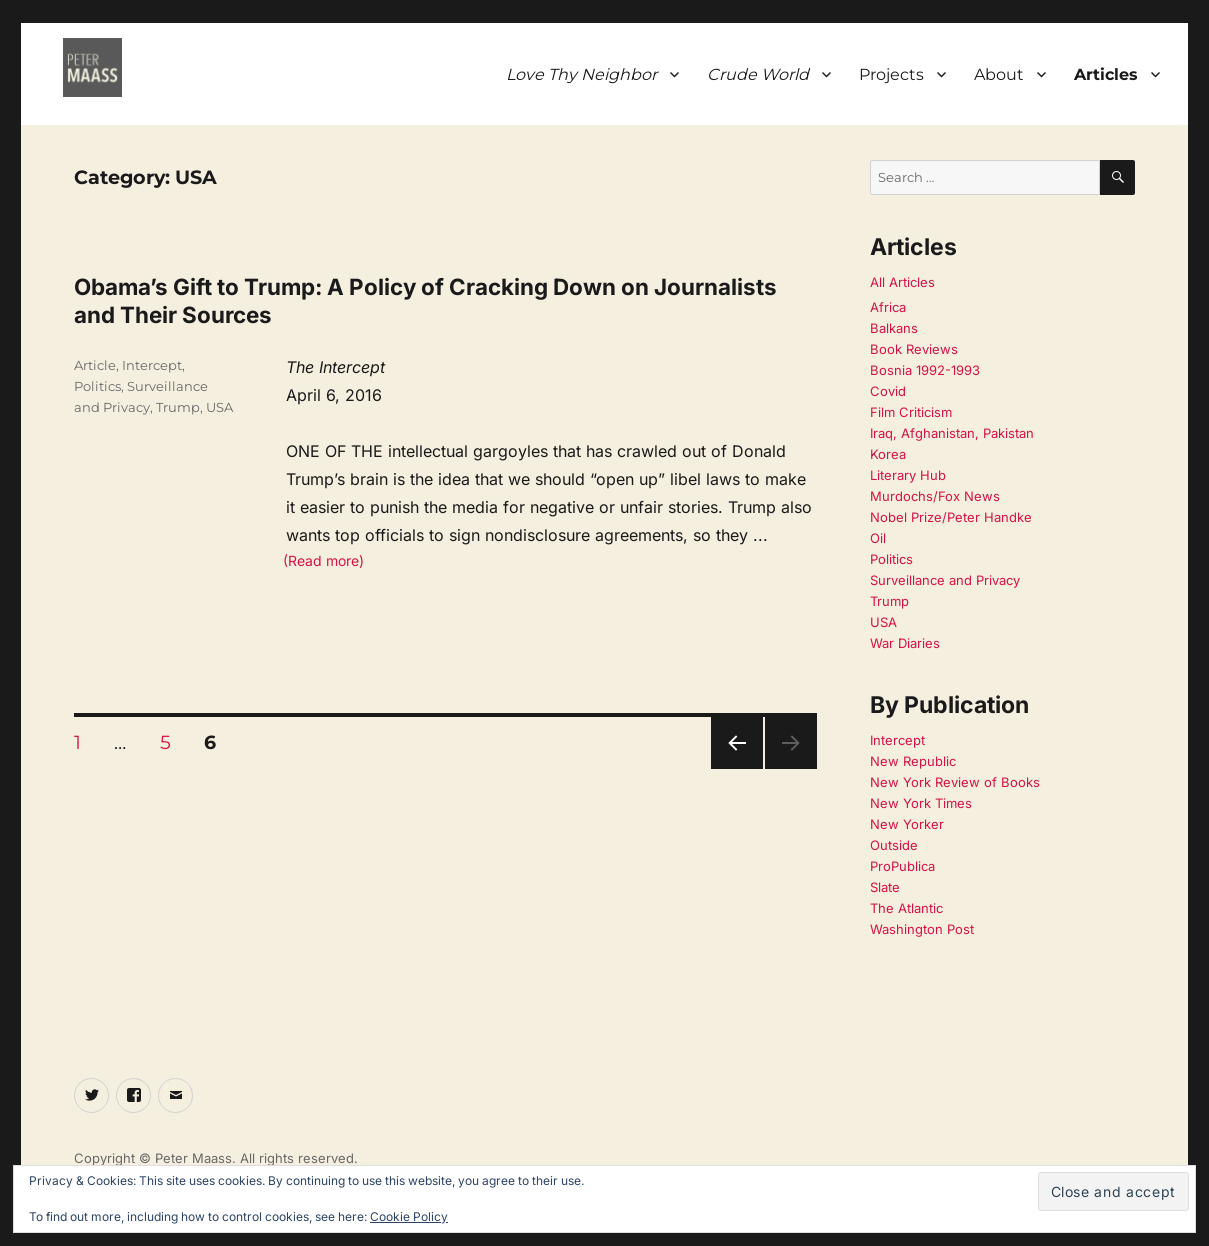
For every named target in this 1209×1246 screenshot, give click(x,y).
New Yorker (907, 824)
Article (95, 365)
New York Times (921, 803)
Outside (894, 845)
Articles (1106, 74)
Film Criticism (911, 412)
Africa (888, 307)
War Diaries (905, 643)
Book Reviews (914, 349)
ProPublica (902, 866)
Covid (888, 391)
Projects (891, 74)
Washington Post (922, 929)
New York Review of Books (955, 782)
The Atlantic (906, 908)
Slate (885, 887)
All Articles (902, 282)
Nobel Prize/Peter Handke (951, 517)
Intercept (152, 365)
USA (219, 407)
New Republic (913, 761)
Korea (888, 454)
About (999, 74)
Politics (97, 386)
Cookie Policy (409, 1216)
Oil (878, 538)
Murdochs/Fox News (935, 496)
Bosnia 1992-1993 (925, 370)
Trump (178, 407)
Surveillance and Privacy (945, 580)
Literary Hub (908, 475)
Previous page (736, 768)
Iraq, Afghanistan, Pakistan (952, 433)
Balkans (894, 328)
